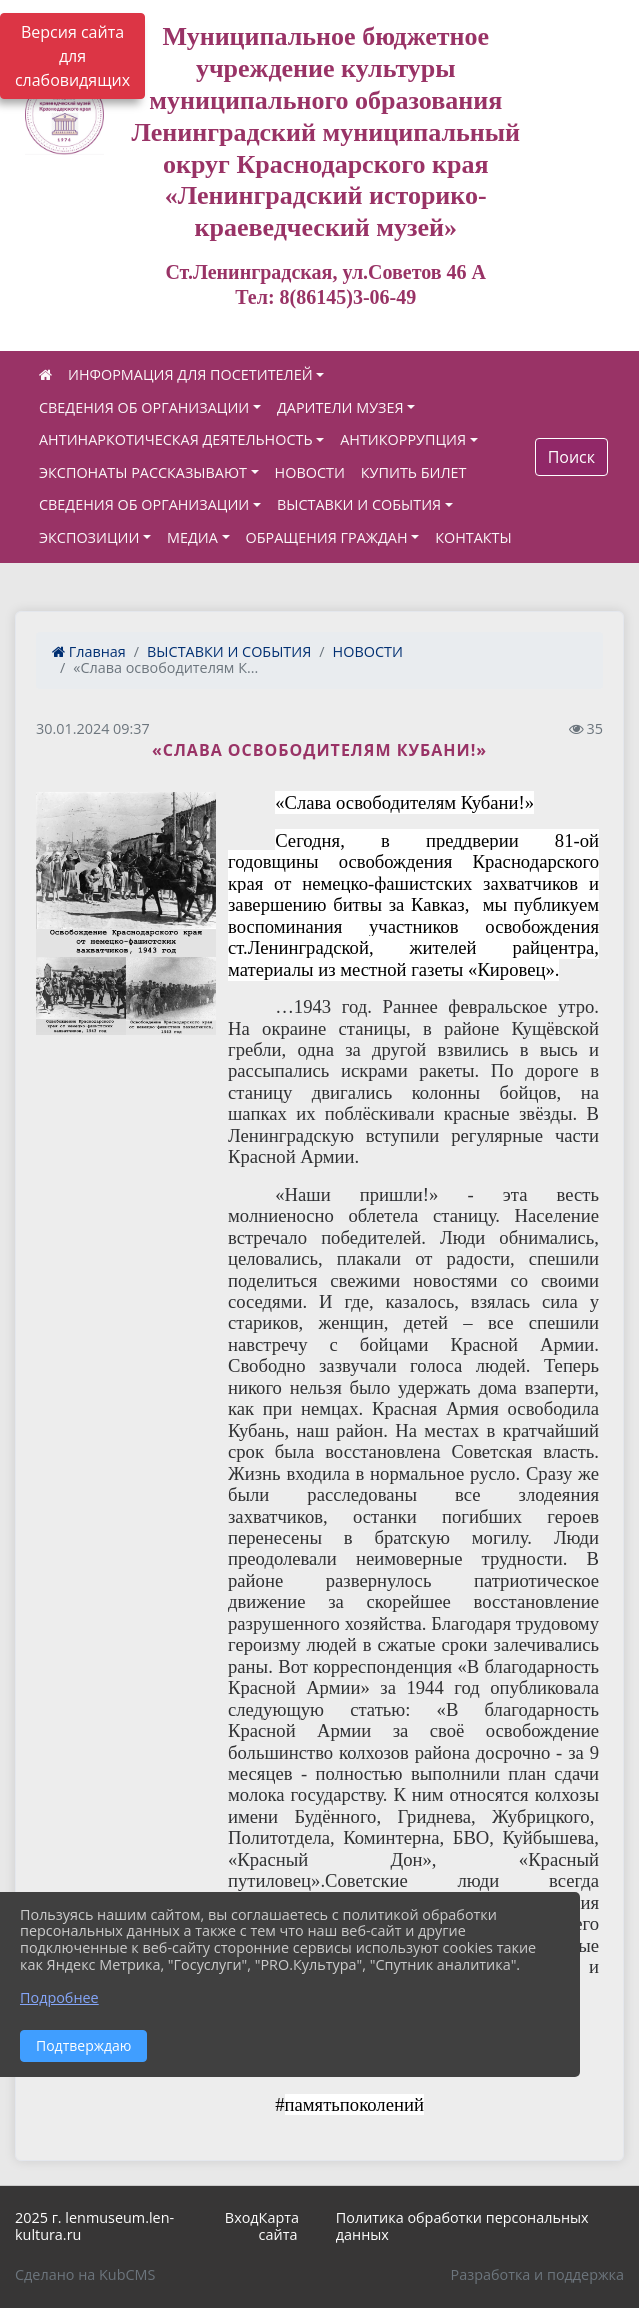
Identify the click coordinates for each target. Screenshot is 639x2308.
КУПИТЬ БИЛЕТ (414, 472)
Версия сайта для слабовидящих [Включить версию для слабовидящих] (72, 56)
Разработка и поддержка (537, 2274)
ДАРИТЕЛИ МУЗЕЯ (340, 407)
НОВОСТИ (310, 472)
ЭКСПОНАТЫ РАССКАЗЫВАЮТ (143, 472)
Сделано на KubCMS (85, 2274)
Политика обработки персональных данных (462, 2226)
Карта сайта (279, 2226)
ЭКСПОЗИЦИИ (89, 537)
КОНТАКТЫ (473, 537)
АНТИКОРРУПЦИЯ (403, 439)
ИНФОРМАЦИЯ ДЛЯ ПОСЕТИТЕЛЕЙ (190, 374)
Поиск (571, 457)
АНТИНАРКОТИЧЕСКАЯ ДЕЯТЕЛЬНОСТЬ (176, 439)
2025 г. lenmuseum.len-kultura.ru (94, 2226)
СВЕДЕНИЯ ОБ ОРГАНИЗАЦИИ (144, 407)
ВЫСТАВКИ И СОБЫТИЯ (359, 504)
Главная (89, 651)
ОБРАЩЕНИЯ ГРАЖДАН (327, 537)
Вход (242, 2217)
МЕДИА (192, 537)
